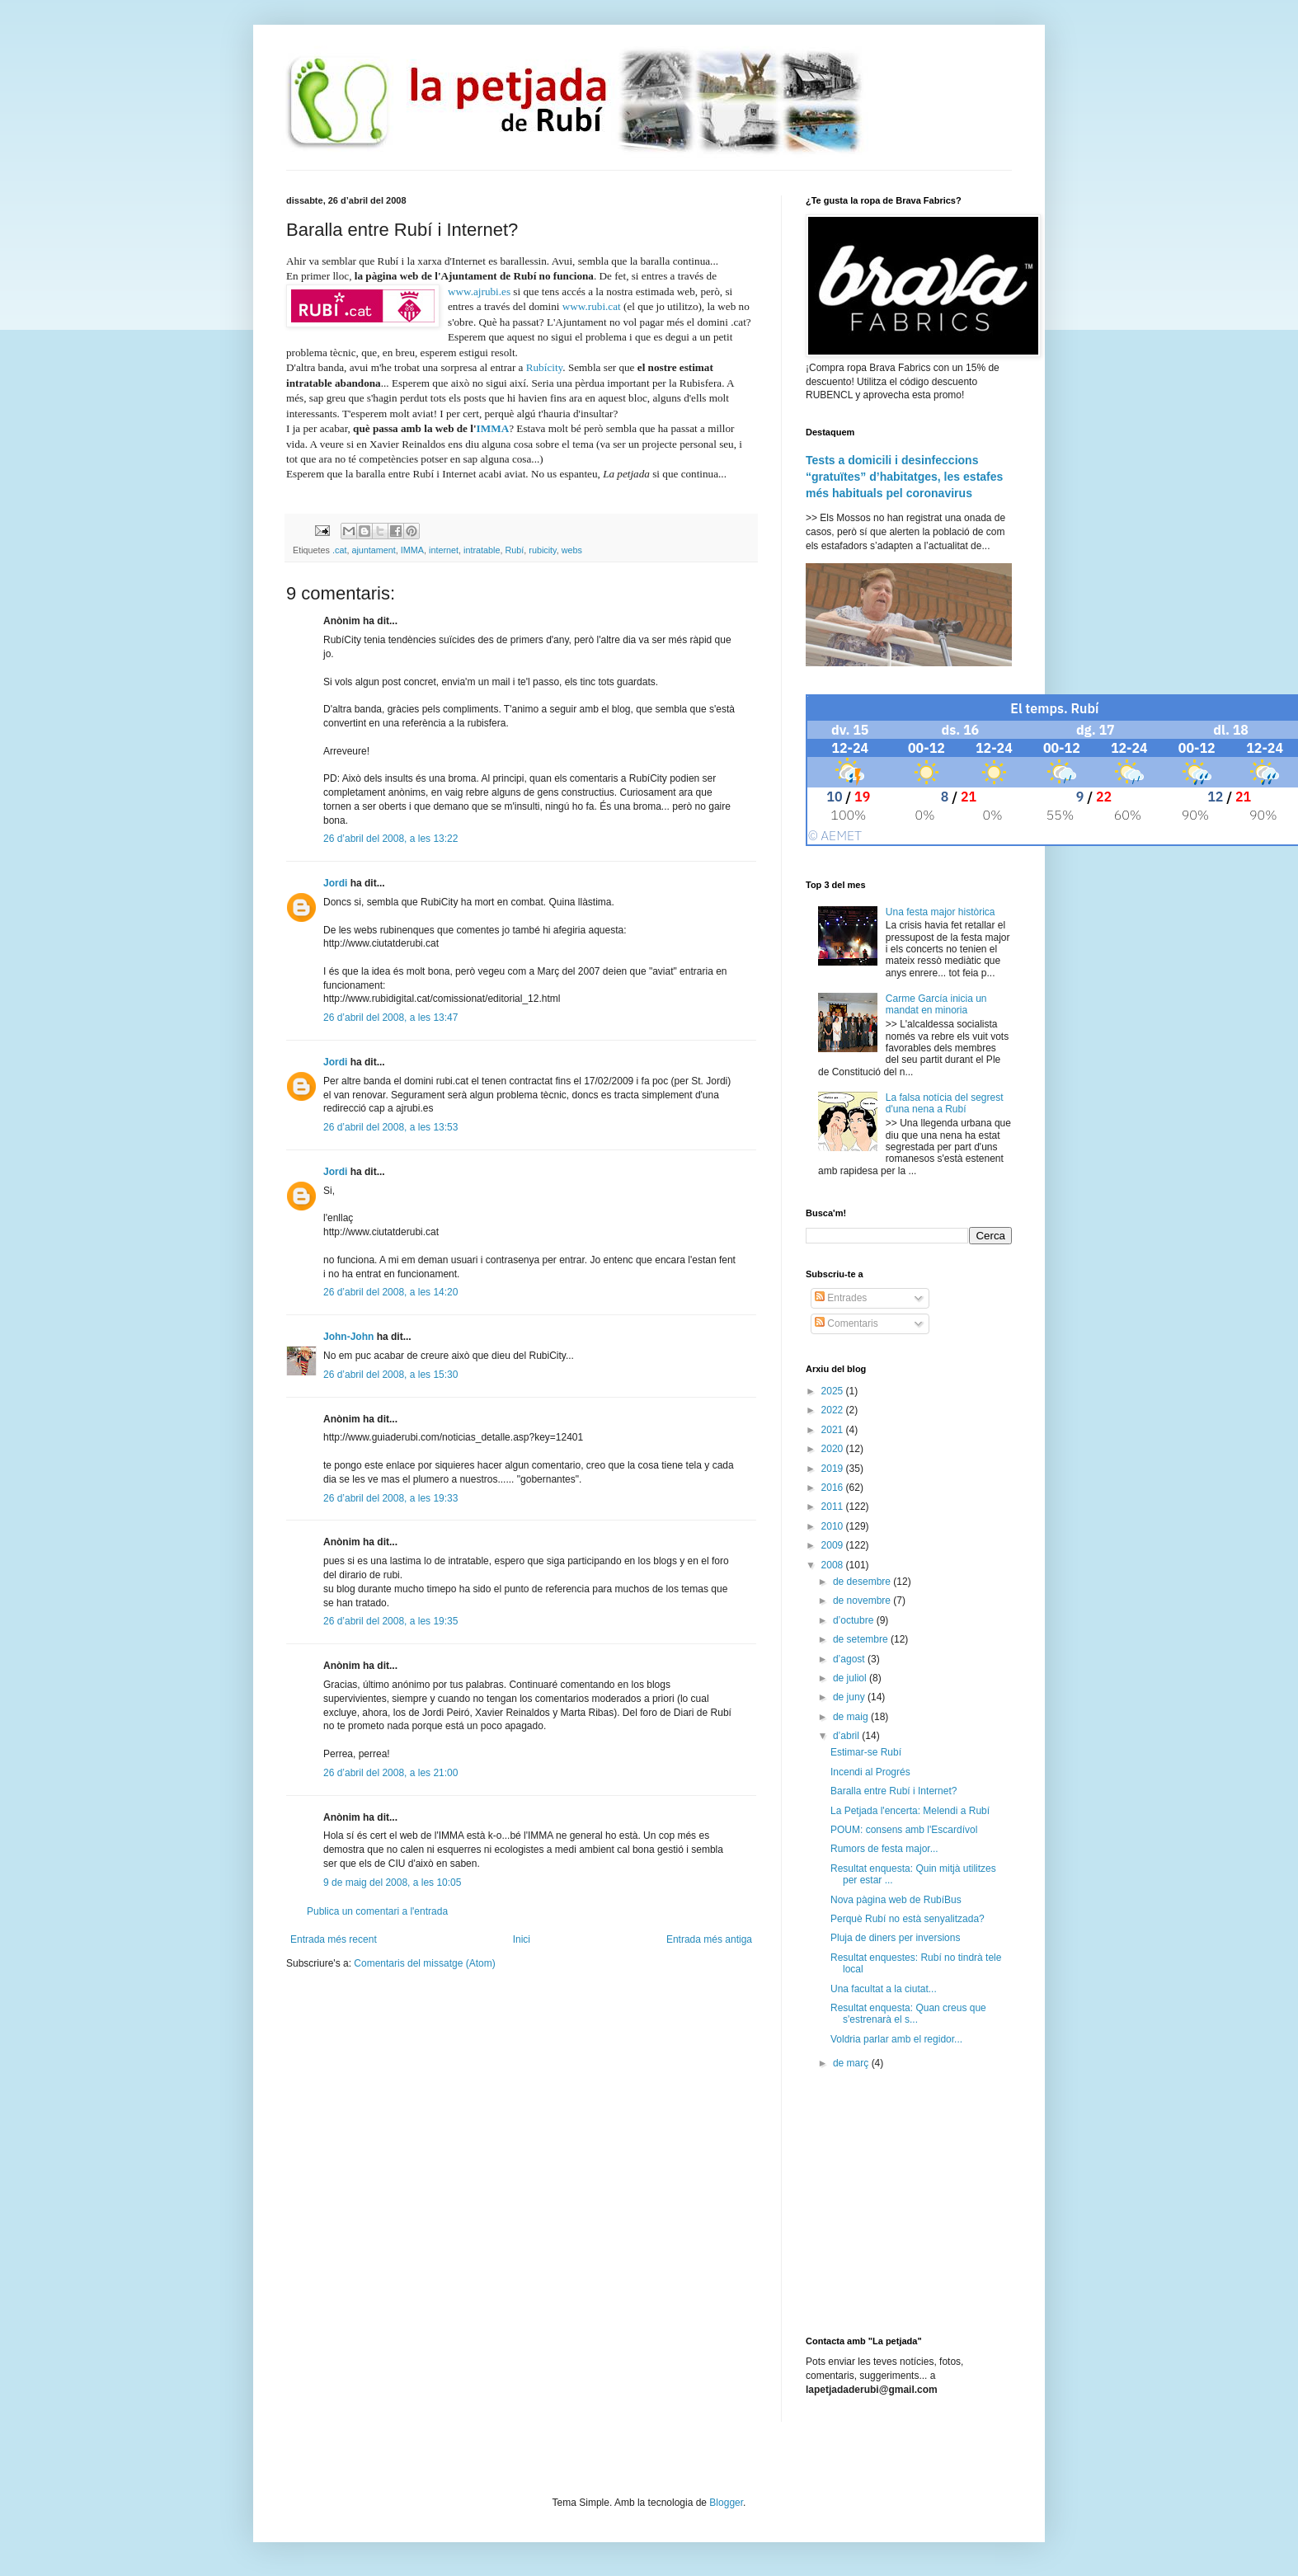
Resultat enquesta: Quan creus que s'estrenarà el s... (908, 2013)
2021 (833, 1430)
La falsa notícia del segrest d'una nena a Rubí (945, 1103)
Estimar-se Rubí (865, 1752)
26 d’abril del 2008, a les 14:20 (390, 1292)
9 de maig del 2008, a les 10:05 (392, 1882)
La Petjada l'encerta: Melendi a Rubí (910, 1811)
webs (572, 550)
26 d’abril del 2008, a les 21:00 (390, 1773)
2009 (833, 1545)
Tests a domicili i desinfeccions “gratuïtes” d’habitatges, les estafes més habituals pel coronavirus (904, 476)
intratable (481, 550)
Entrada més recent (333, 1939)
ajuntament (373, 550)
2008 (833, 1565)
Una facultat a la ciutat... (883, 1989)
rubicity (542, 550)
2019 (833, 1468)
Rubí (515, 550)
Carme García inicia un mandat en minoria (936, 1004)
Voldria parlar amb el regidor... (896, 2039)
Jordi (335, 883)
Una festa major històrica (940, 912)
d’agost (850, 1659)
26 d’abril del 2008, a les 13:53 (390, 1127)
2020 (833, 1449)
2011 (833, 1506)
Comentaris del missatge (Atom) (424, 1963)
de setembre (862, 1639)
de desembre (863, 1581)
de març (852, 2063)
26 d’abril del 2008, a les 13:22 (390, 838)
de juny (850, 1697)
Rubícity (544, 367)
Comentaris (846, 1323)
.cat (339, 550)
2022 (833, 1410)
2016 (833, 1487)
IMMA (493, 428)
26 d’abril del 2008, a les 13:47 (390, 1017)
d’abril (847, 1736)
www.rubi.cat (591, 306)
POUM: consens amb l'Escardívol (903, 1830)
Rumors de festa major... (884, 1848)
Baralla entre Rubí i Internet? (893, 1791)
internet (444, 550)
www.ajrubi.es (479, 291)
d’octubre (855, 1620)
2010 (833, 1526)
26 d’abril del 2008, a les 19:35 (390, 1621)
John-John (348, 1336)
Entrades (841, 1298)
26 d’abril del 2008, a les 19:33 (390, 1498)
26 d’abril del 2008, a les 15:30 (390, 1374)
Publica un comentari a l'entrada (377, 1911)
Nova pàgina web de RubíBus (896, 1900)
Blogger (726, 2502)
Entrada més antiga (709, 1939)
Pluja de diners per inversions (895, 1938)
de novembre (863, 1600)
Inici (521, 1939)
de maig (852, 1717)
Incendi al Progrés (870, 1772)
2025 (833, 1391)
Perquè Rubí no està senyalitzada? (907, 1919)
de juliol (851, 1678)
